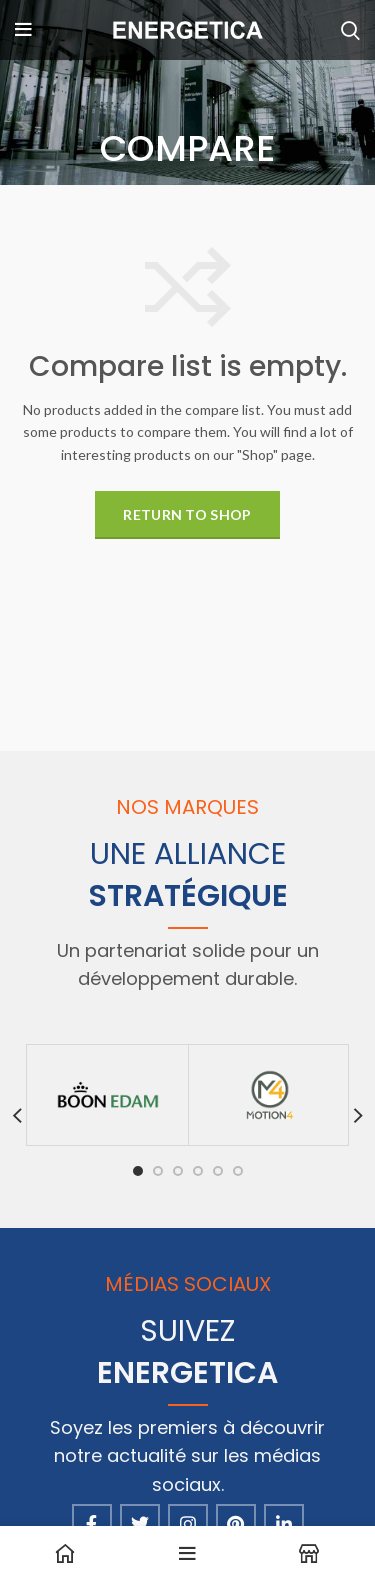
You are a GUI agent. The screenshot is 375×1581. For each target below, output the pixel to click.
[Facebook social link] (92, 1524)
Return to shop (187, 514)
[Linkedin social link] (284, 1524)
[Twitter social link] (140, 1524)
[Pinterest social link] (236, 1524)
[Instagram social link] (188, 1524)
